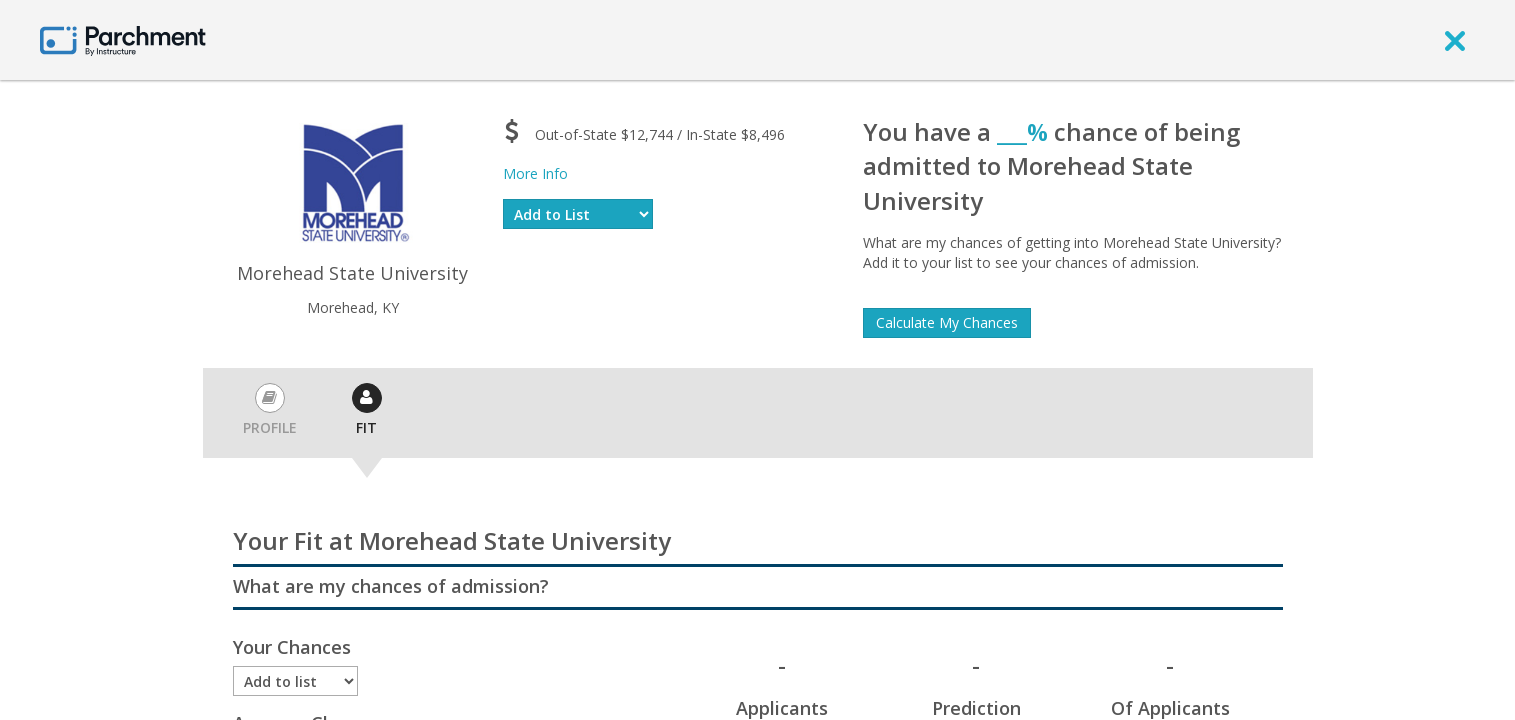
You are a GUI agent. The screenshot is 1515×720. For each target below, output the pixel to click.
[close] (1455, 40)
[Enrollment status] (296, 681)
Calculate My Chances (947, 322)
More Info (535, 173)
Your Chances (292, 647)
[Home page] (123, 39)
